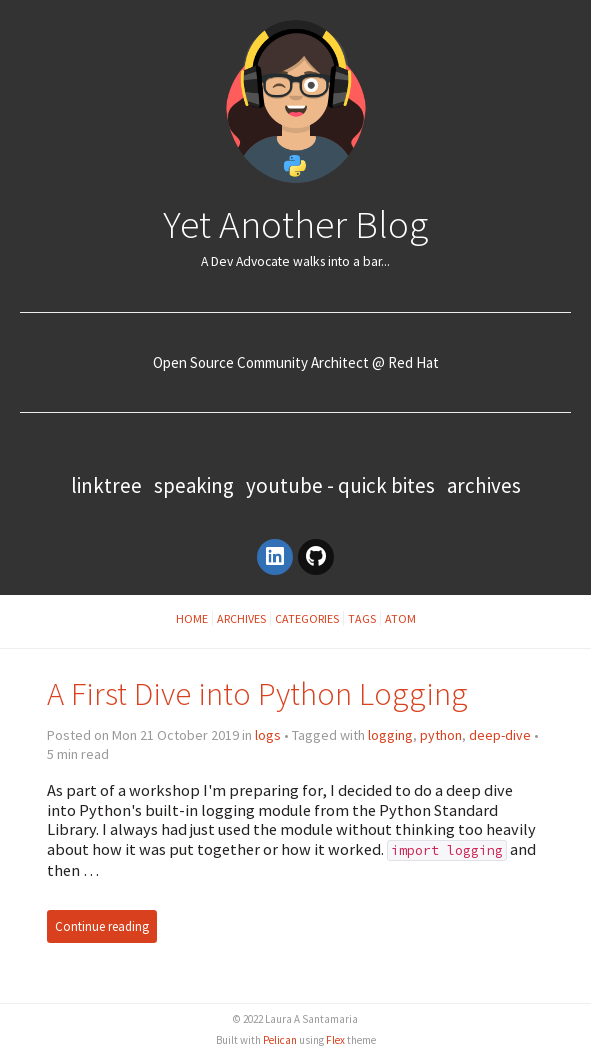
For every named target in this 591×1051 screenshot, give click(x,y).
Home (192, 618)
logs (268, 735)
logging (390, 735)
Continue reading (102, 926)
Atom (400, 618)
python (441, 735)
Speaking (194, 485)
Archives (484, 485)
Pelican (280, 1040)
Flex (335, 1040)
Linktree (106, 485)
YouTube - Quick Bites (340, 485)
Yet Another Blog (295, 224)
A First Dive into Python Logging (257, 693)
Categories (307, 618)
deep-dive (500, 735)
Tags (362, 618)
